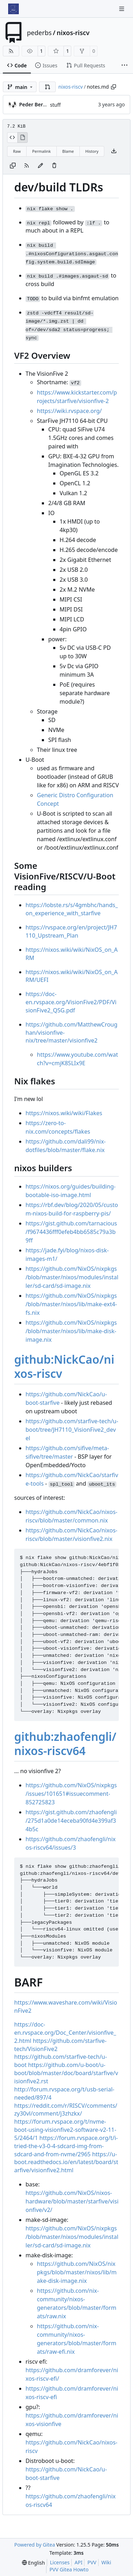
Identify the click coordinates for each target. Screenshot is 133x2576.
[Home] (13, 8)
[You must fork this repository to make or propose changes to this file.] (40, 166)
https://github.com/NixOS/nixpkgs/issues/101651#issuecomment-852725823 (71, 1793)
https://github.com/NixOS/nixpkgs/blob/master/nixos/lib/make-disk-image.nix (71, 1331)
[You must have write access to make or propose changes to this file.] (54, 166)
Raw (17, 151)
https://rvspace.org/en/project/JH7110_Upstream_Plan (71, 931)
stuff (55, 104)
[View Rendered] (22, 137)
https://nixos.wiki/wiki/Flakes (64, 1113)
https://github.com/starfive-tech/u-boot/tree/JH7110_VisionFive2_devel (72, 1429)
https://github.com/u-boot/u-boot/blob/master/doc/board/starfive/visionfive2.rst (66, 2073)
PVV (91, 2562)
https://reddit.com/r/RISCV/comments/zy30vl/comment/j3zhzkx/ (65, 2110)
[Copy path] (113, 86)
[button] (47, 87)
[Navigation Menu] (122, 9)
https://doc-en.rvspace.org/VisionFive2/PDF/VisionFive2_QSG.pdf (71, 1002)
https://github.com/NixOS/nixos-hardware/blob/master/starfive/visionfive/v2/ (72, 2201)
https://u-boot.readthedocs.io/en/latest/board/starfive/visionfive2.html (66, 2162)
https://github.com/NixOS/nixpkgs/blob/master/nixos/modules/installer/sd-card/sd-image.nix (72, 1277)
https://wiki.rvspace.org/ (69, 411)
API (78, 2562)
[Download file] (114, 151)
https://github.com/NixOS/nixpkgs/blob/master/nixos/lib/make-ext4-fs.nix (71, 1304)
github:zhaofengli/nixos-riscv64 (65, 1743)
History (92, 151)
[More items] (124, 65)
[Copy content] (12, 166)
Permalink (41, 151)
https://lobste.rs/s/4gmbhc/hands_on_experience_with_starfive (72, 909)
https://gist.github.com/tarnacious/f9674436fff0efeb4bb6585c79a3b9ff (71, 1231)
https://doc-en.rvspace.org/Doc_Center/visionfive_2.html (65, 2033)
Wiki (106, 2562)
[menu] (33, 2562)
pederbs (39, 32)
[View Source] (12, 137)
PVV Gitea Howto (68, 2569)
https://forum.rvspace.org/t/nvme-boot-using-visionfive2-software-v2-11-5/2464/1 (65, 2130)
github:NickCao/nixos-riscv (64, 1366)
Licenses (60, 2562)
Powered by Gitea (34, 2544)
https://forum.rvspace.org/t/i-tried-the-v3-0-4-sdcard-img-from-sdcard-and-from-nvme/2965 (66, 2146)
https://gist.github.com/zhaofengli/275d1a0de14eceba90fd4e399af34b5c (71, 1820)
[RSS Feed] (11, 51)
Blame (68, 151)
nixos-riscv (73, 32)
